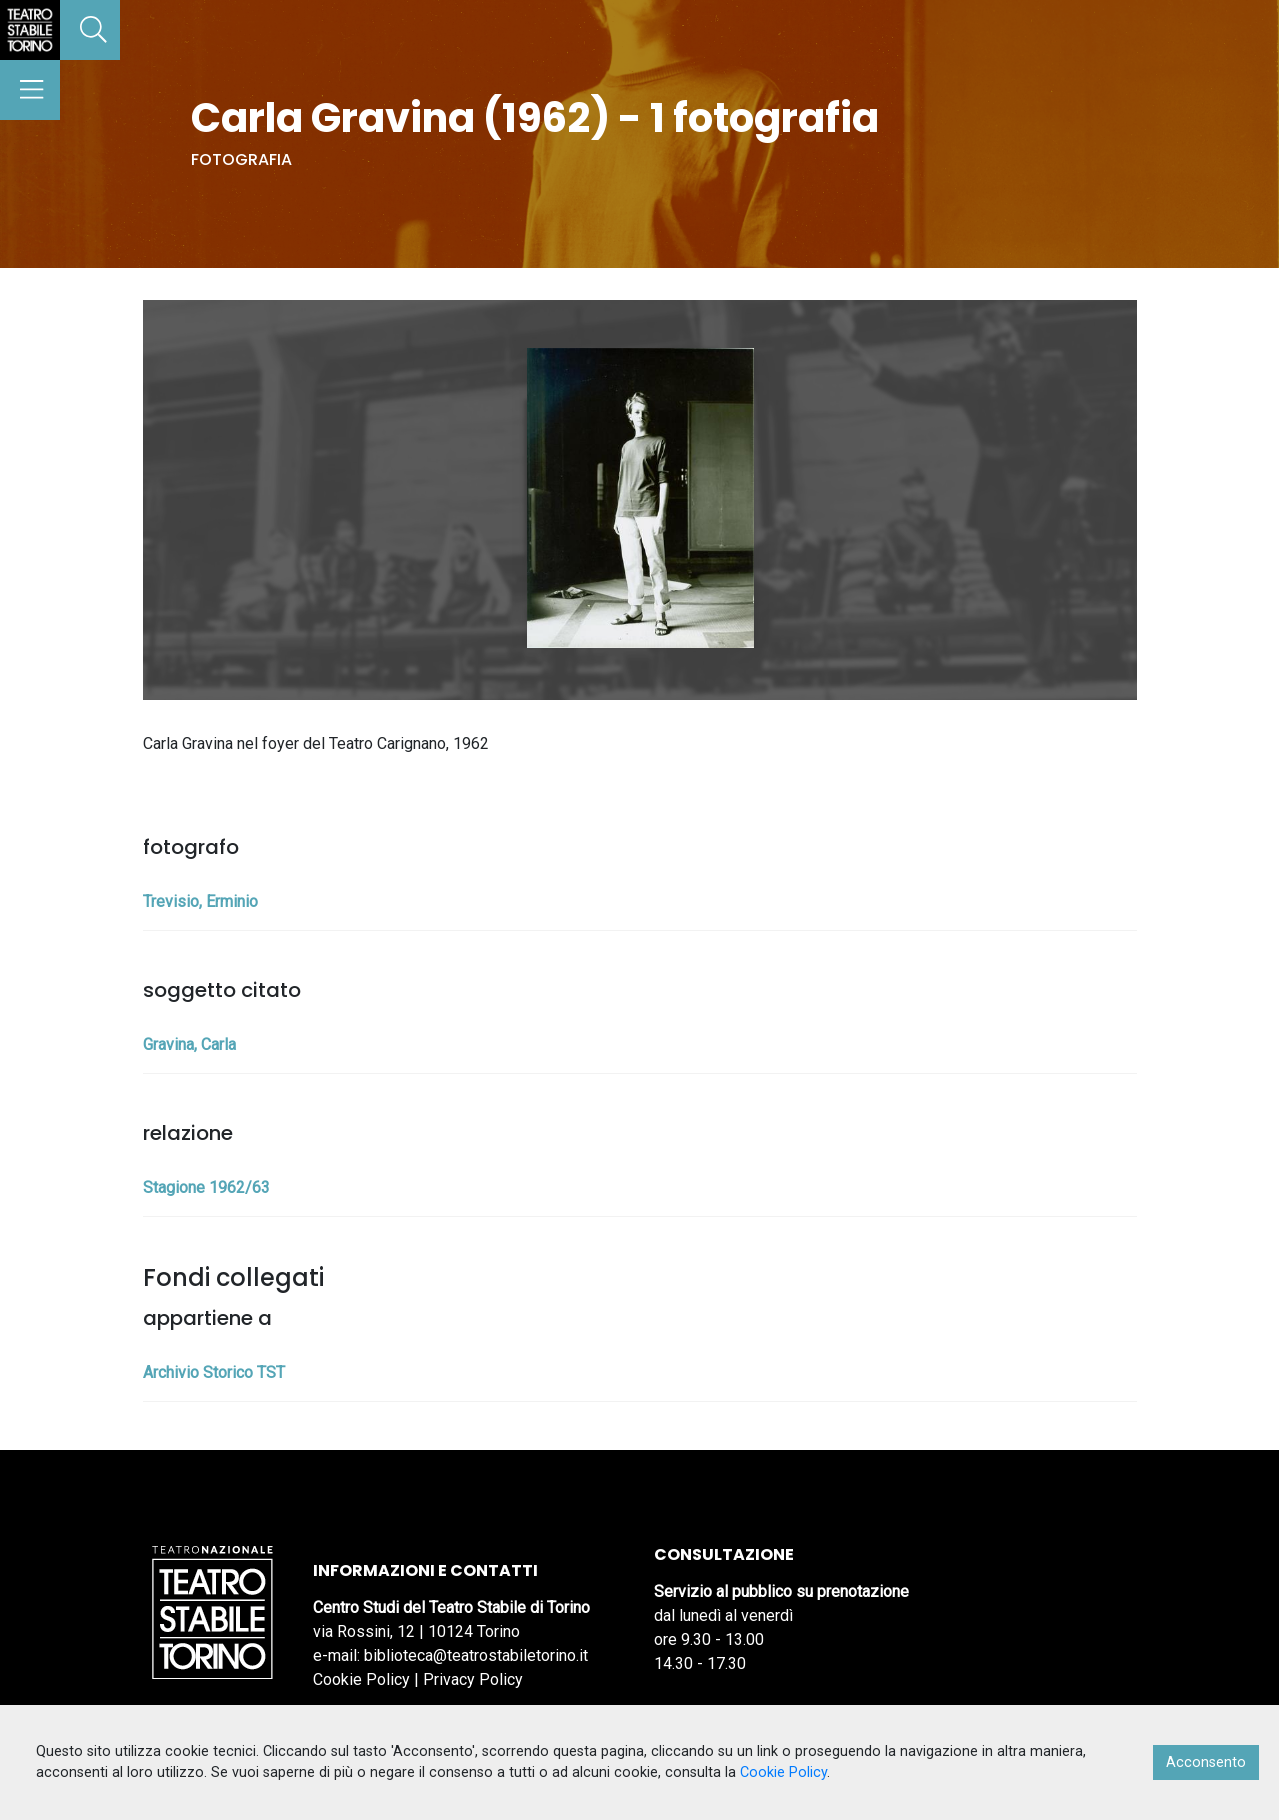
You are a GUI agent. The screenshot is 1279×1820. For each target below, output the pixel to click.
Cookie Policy (361, 1679)
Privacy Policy (473, 1679)
